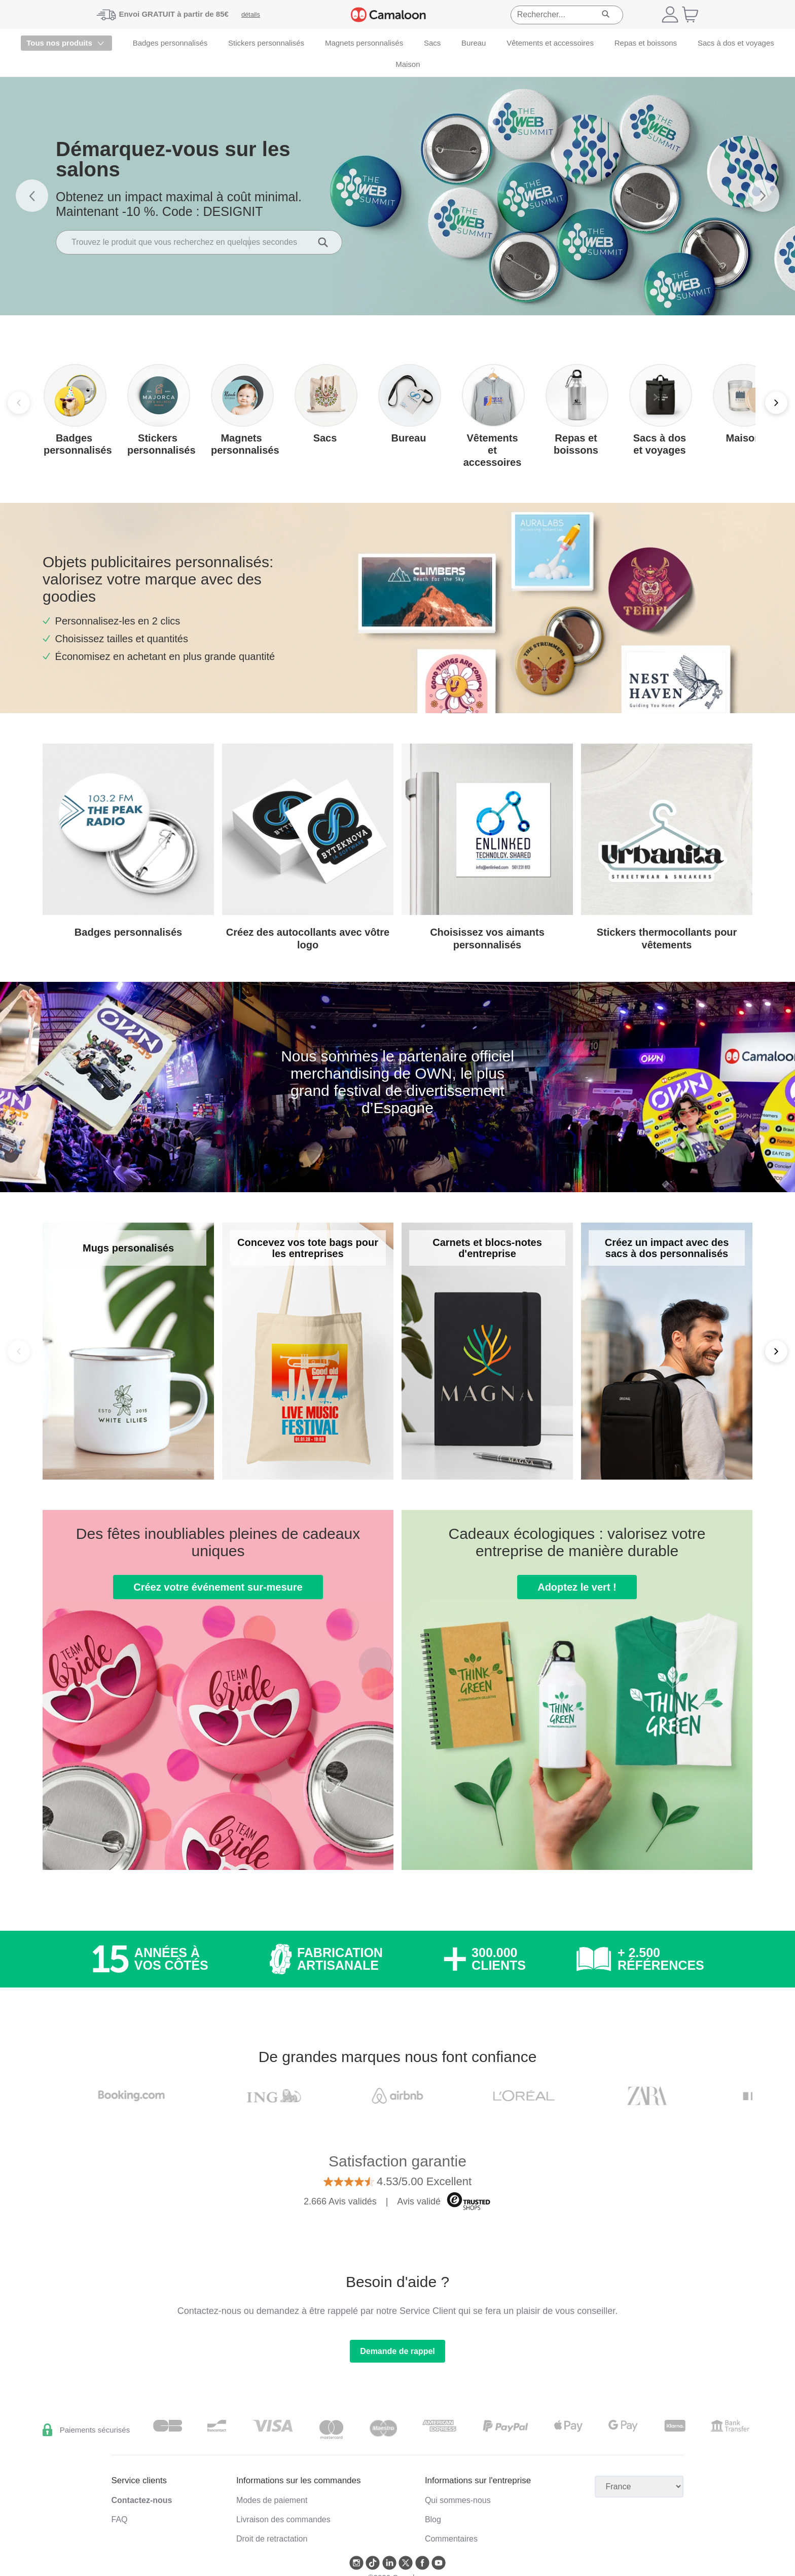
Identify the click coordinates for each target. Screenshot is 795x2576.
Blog (433, 2519)
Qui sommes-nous (458, 2500)
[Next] (776, 403)
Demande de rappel (397, 2351)
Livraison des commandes (283, 2519)
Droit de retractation (272, 2538)
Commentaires (451, 2538)
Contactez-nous (142, 2500)
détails (250, 14)
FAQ (120, 2519)
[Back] (19, 1351)
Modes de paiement (272, 2500)
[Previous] (19, 403)
